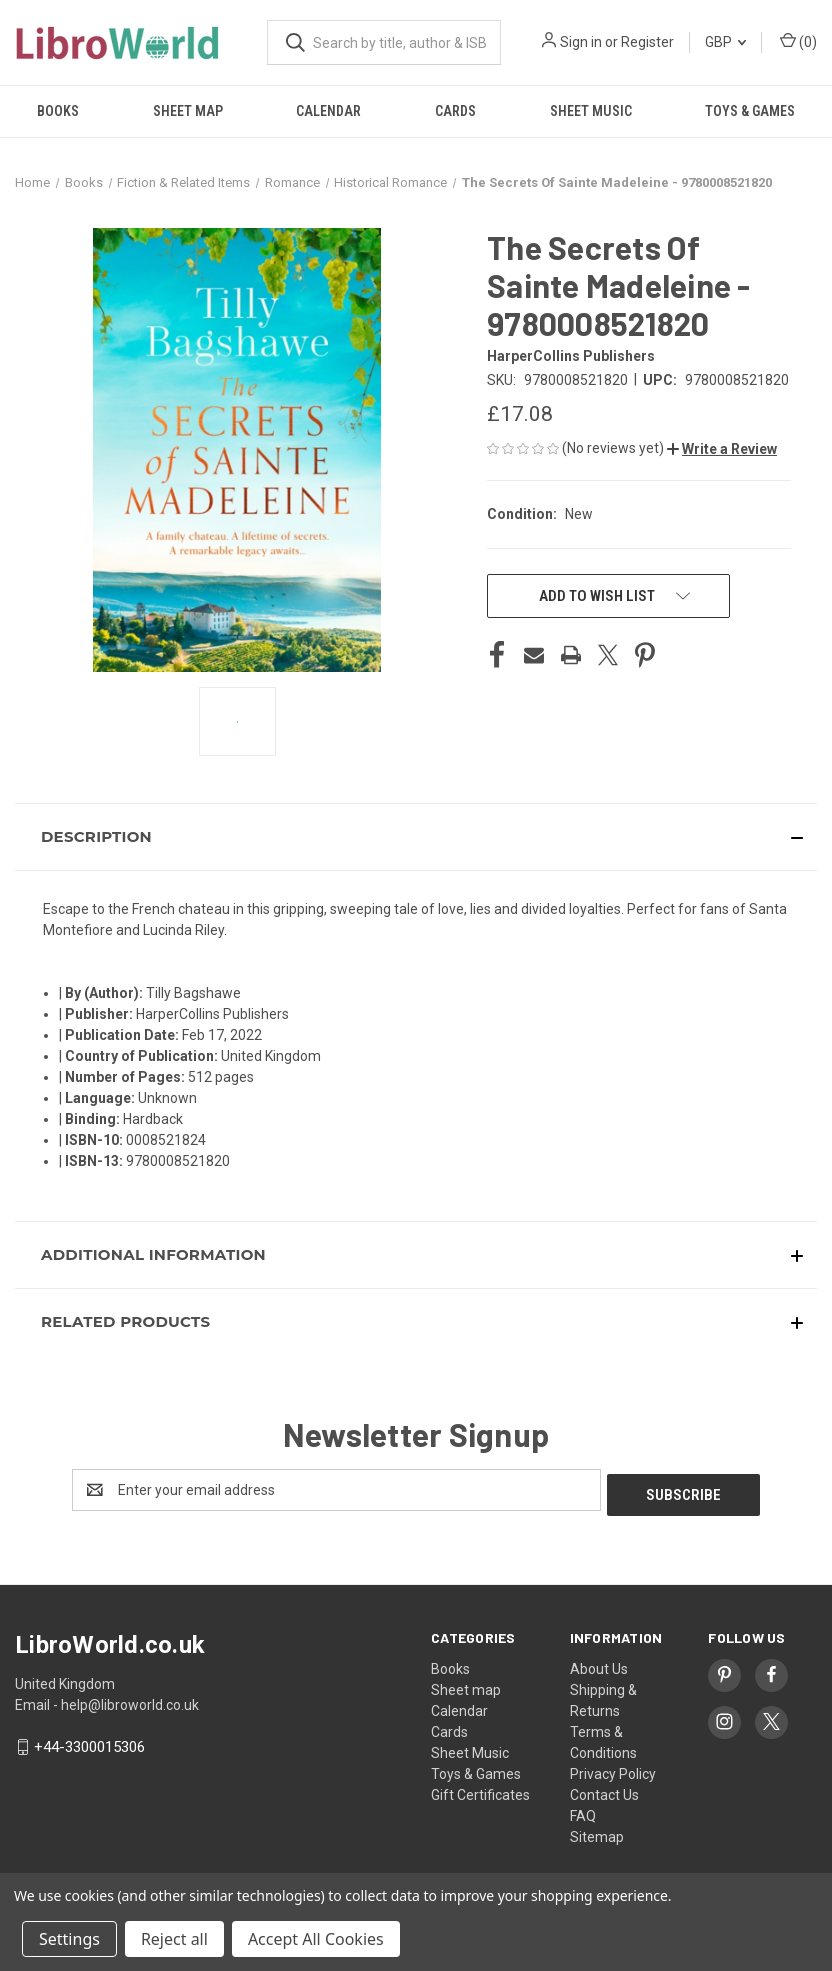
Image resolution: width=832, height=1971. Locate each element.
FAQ (583, 1811)
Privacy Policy (613, 1769)
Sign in (581, 42)
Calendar (328, 111)
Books (58, 111)
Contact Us (604, 1790)
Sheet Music (591, 111)
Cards (455, 111)
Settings (69, 1939)
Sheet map (188, 111)
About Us (599, 1664)
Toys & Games (476, 1769)
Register (647, 42)
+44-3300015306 (89, 1742)
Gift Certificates (480, 1790)
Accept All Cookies (316, 1939)
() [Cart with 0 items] (798, 41)
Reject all (174, 1939)
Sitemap (597, 1832)
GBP (725, 42)
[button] (722, 449)
